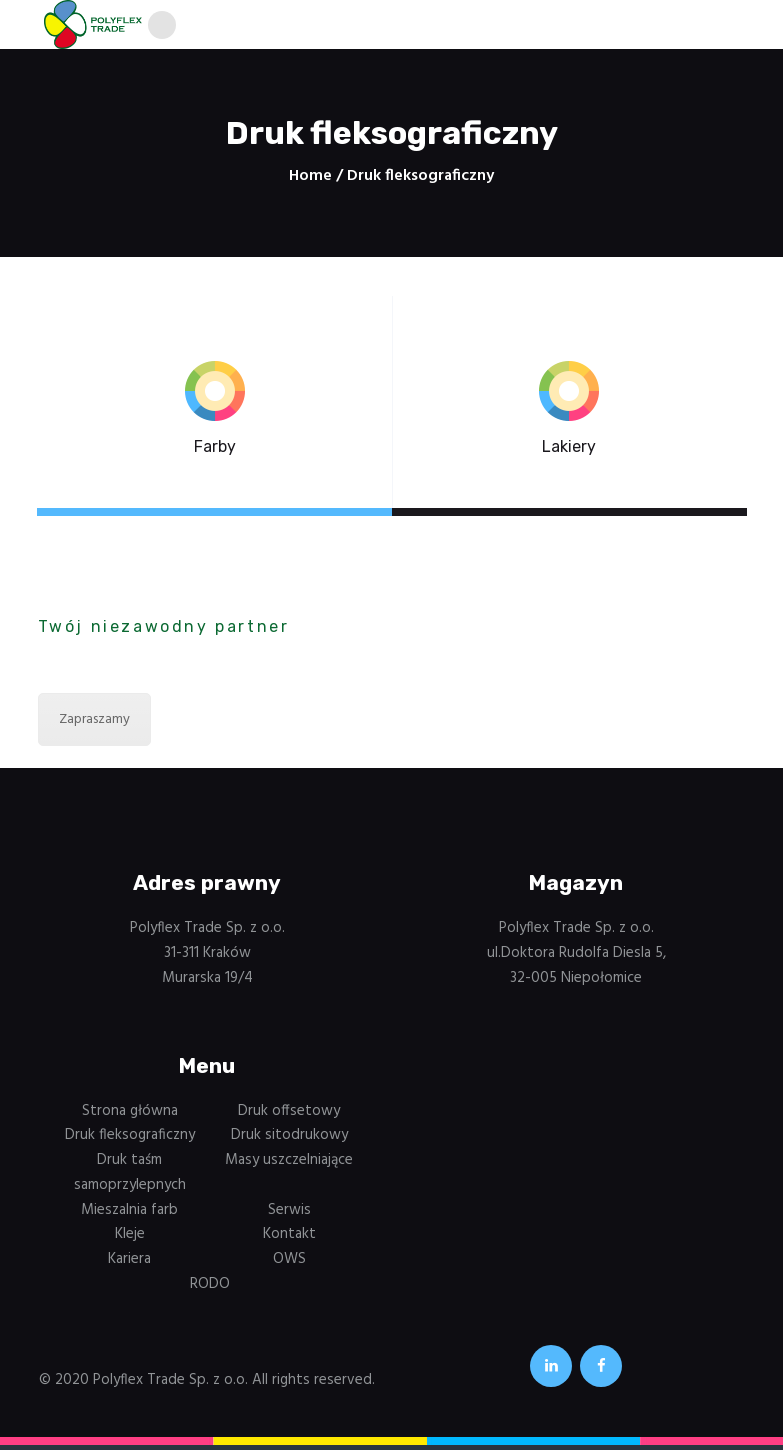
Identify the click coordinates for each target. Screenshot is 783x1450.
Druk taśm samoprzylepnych (130, 1177)
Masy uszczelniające (289, 1165)
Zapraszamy (94, 724)
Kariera (129, 1264)
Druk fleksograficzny (130, 1140)
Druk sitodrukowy (289, 1140)
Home (310, 181)
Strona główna (130, 1115)
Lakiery (569, 451)
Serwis (289, 1214)
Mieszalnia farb (129, 1214)
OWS (289, 1264)
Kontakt (289, 1239)
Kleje (130, 1239)
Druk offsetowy (289, 1115)
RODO (210, 1289)
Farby (215, 451)
